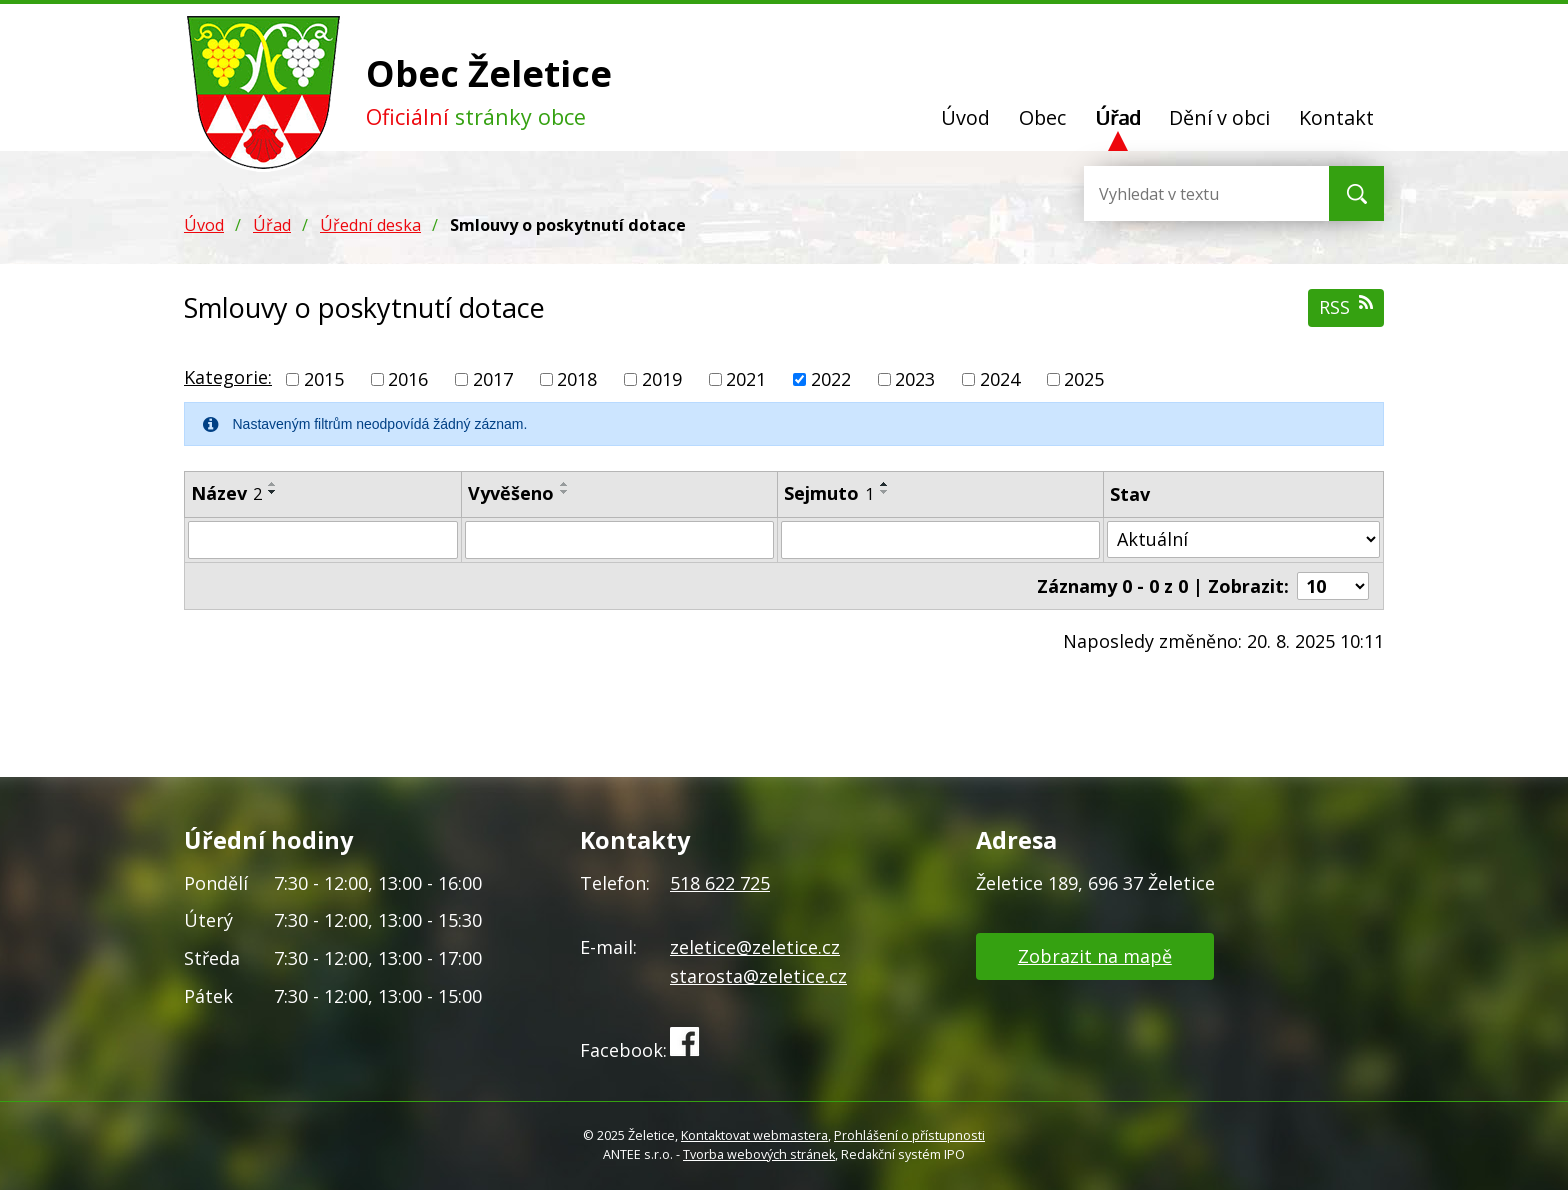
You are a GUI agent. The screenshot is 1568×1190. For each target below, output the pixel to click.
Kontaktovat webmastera (754, 1135)
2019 (662, 379)
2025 (1084, 379)
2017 (493, 379)
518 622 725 (720, 883)
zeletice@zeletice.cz (755, 947)
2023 (915, 379)
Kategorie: (228, 377)
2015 (324, 379)
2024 (1000, 379)
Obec (1042, 117)
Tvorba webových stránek (759, 1154)
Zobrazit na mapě (1095, 956)
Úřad (1118, 117)
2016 (408, 379)
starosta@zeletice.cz (758, 976)
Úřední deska (370, 225)
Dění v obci (1219, 117)
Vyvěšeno (511, 493)
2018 (577, 379)
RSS (1346, 306)
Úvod (965, 117)
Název (226, 493)
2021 (746, 379)
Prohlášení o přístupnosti (909, 1135)
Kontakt (1336, 117)
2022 (831, 379)
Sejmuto (829, 493)
